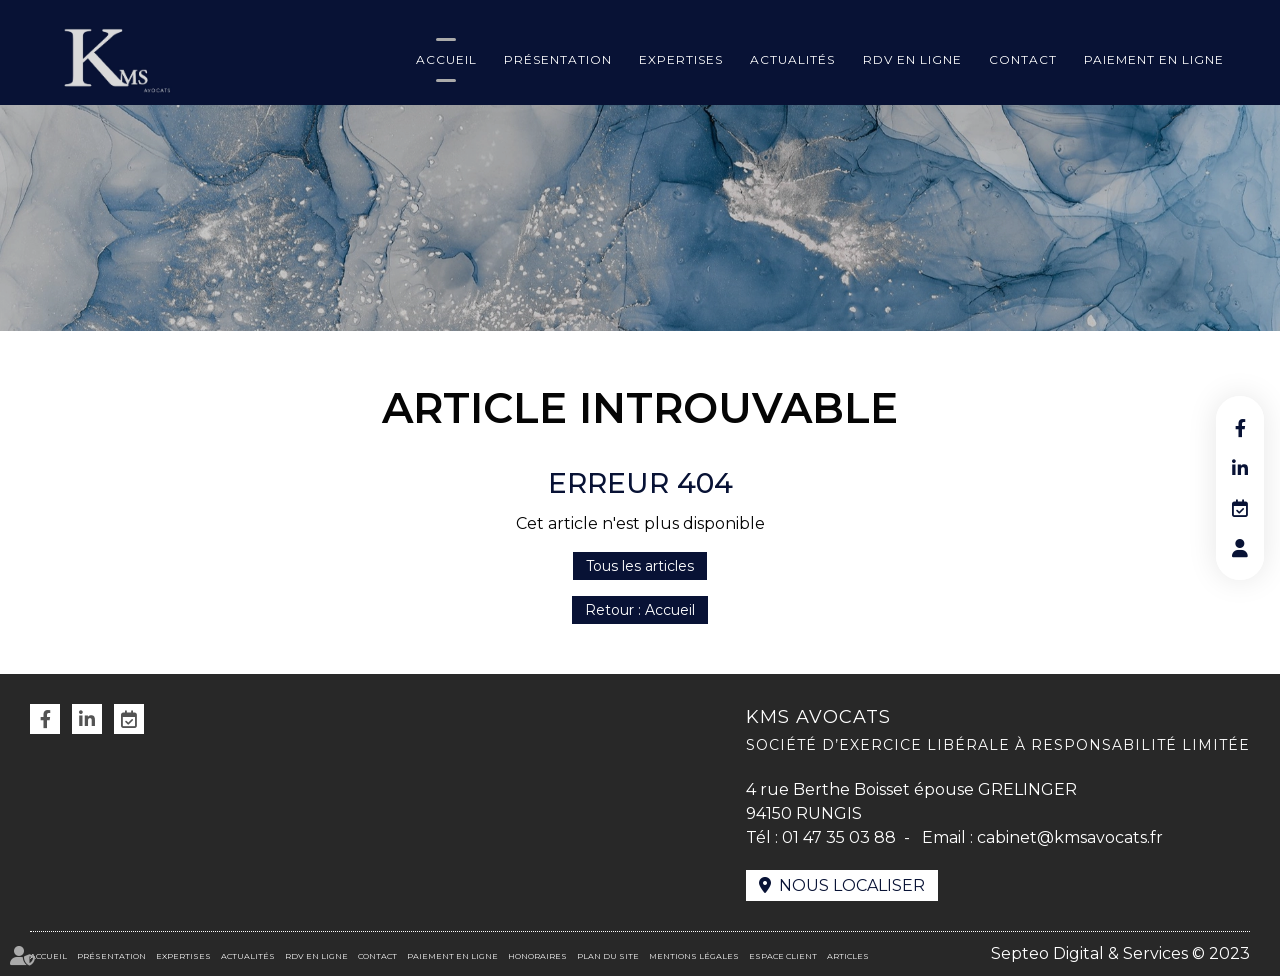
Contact (1023, 59)
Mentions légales (694, 956)
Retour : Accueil (640, 610)
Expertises (681, 59)
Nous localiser (852, 885)
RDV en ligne (912, 59)
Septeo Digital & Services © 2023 (1120, 953)
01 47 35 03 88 (839, 837)
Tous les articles (640, 566)
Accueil (446, 59)
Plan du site (608, 956)
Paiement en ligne (1154, 59)
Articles (848, 956)
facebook (1240, 428)
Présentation (558, 59)
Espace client (783, 956)
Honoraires (537, 956)
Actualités (792, 59)
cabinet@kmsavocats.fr (1070, 837)
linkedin (1240, 468)
